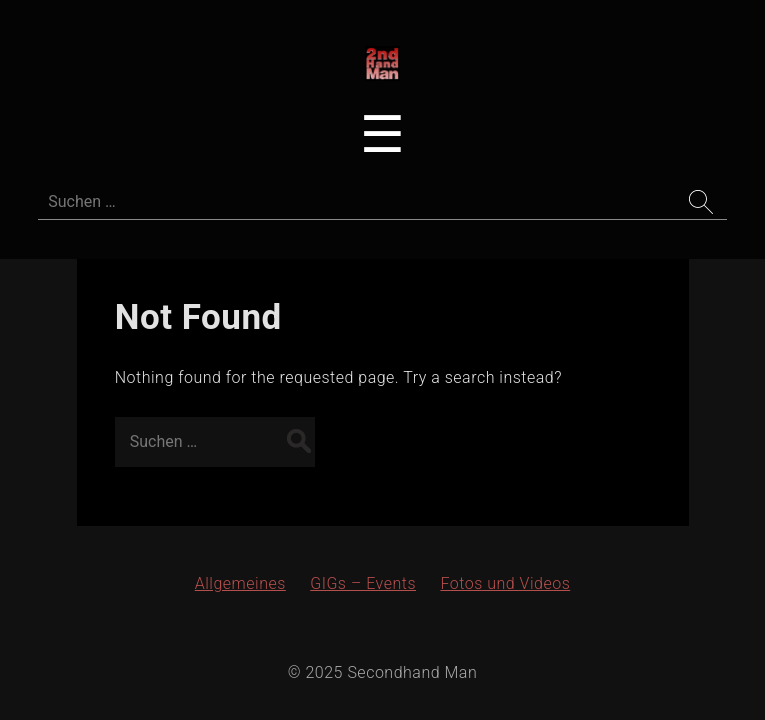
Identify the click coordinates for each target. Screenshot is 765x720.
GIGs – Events (363, 583)
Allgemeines (240, 583)
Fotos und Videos (505, 583)
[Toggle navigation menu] (382, 135)
